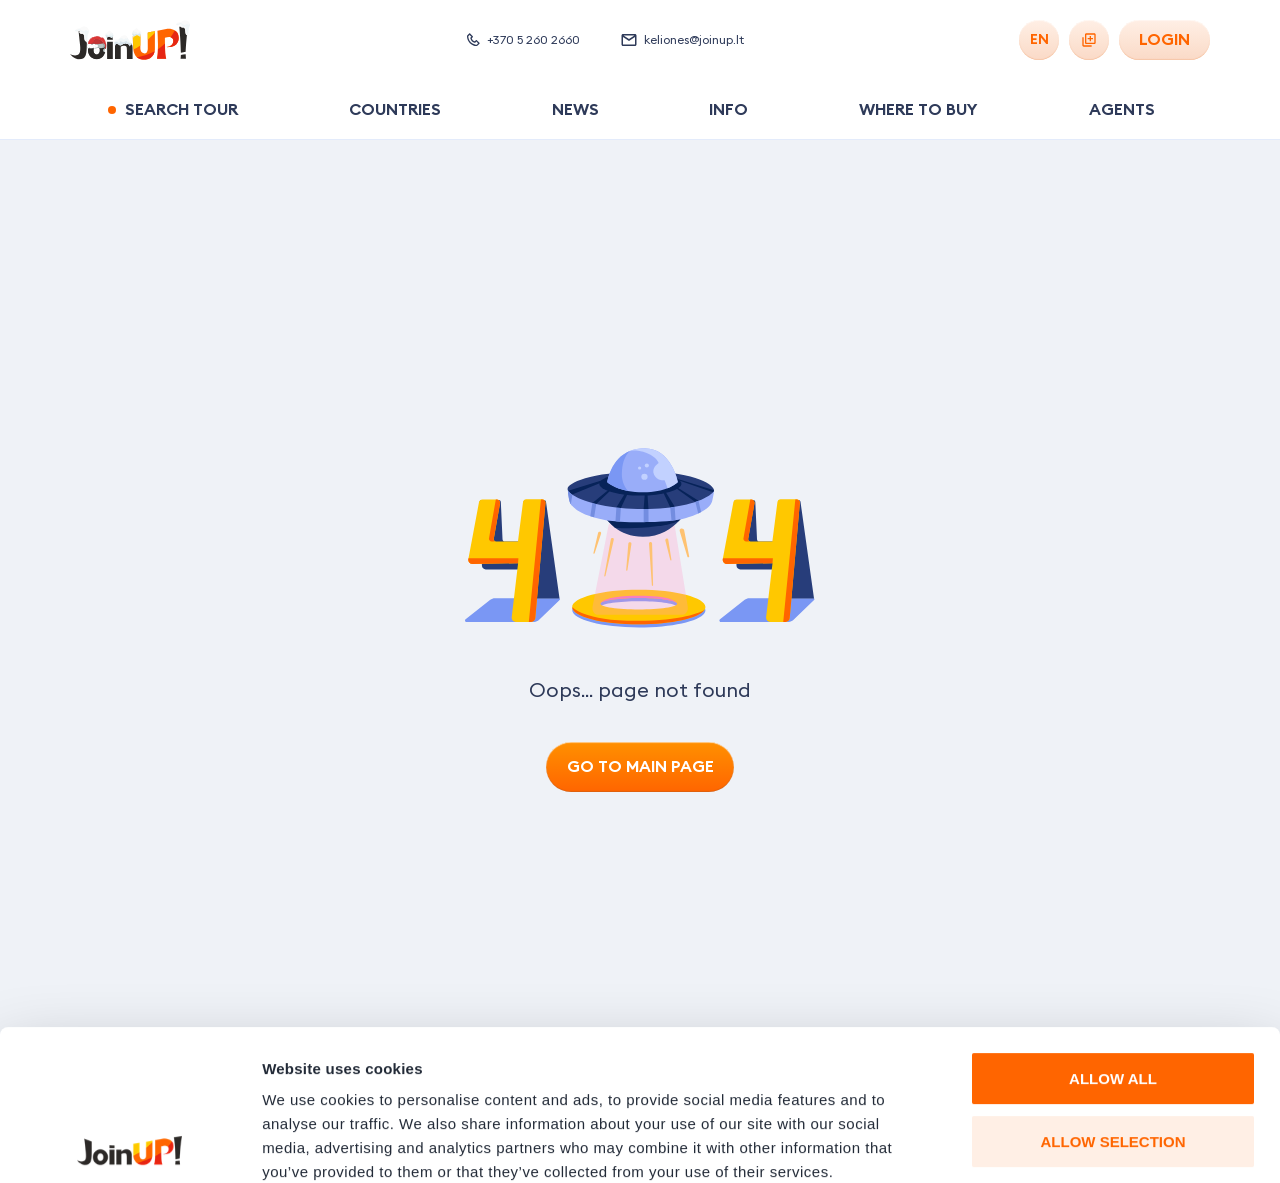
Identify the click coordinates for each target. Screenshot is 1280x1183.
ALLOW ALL (1113, 928)
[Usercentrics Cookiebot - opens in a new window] (129, 1144)
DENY (1113, 1053)
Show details (1049, 1143)
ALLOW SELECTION (1113, 991)
